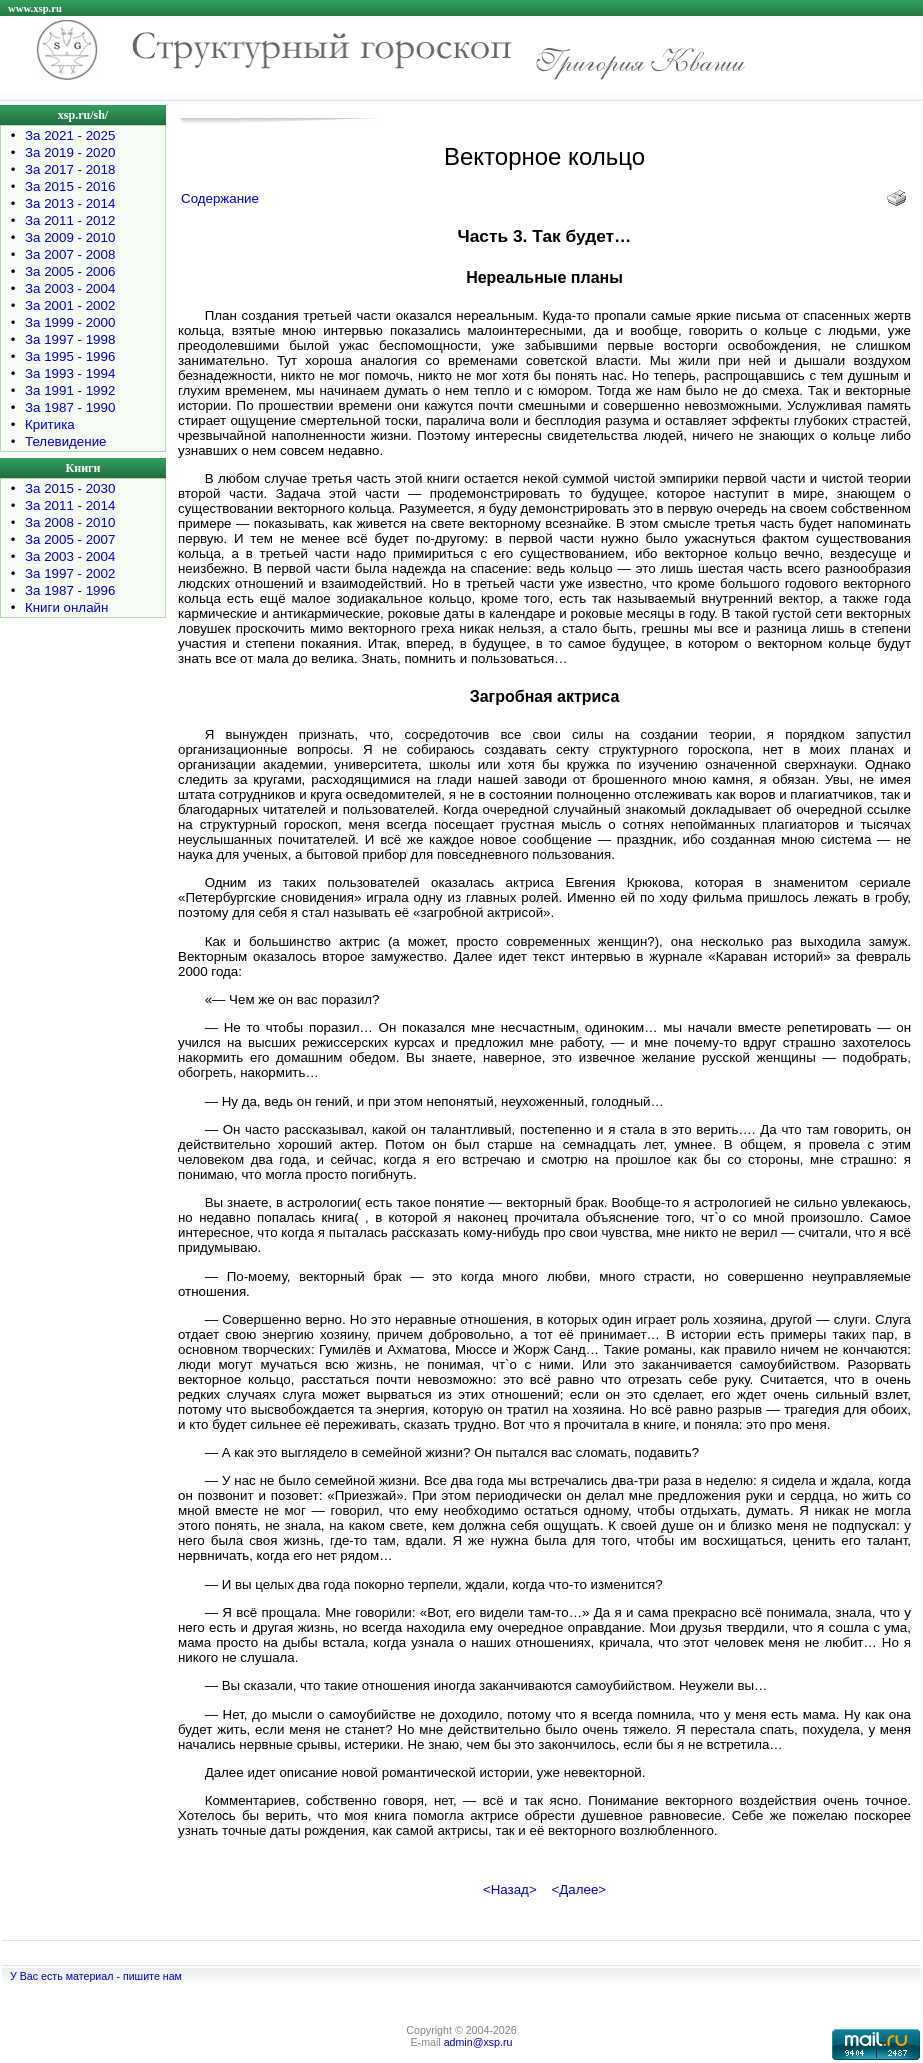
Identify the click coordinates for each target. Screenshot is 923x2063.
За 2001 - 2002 (70, 305)
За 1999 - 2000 (70, 322)
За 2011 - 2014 (70, 505)
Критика (50, 424)
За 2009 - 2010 (70, 237)
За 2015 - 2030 (70, 488)
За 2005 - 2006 (70, 271)
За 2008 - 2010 (70, 522)
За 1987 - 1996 (70, 590)
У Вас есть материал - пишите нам (96, 1976)
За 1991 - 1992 (70, 390)
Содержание (220, 198)
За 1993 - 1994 (70, 373)
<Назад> (510, 1889)
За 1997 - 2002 (70, 573)
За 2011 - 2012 (70, 220)
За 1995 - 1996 (70, 356)
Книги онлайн (66, 607)
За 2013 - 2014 (70, 203)
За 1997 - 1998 (70, 339)
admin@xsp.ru (478, 2042)
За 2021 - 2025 (70, 135)
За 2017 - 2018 (70, 169)
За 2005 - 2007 (70, 539)
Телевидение (66, 441)
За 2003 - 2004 (70, 288)
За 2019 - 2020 (70, 152)
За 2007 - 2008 (70, 254)
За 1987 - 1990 (70, 407)
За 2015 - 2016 (70, 186)
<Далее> (578, 1889)
